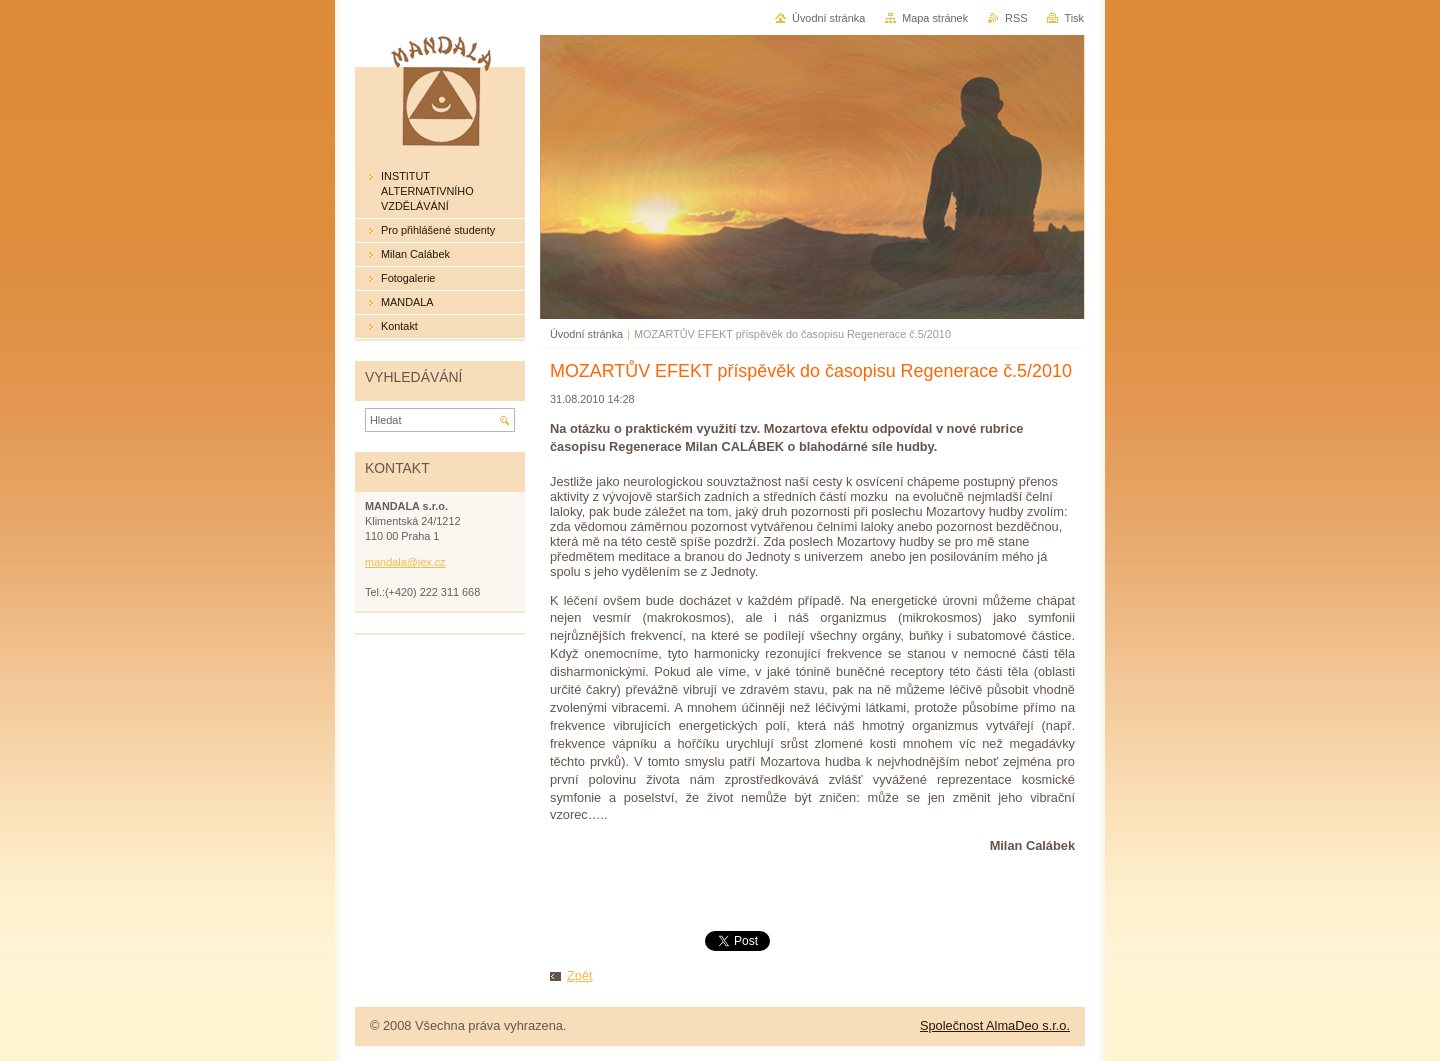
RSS (1016, 18)
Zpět (580, 975)
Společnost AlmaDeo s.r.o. (995, 1025)
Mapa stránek (935, 18)
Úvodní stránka (586, 334)
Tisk (1074, 18)
